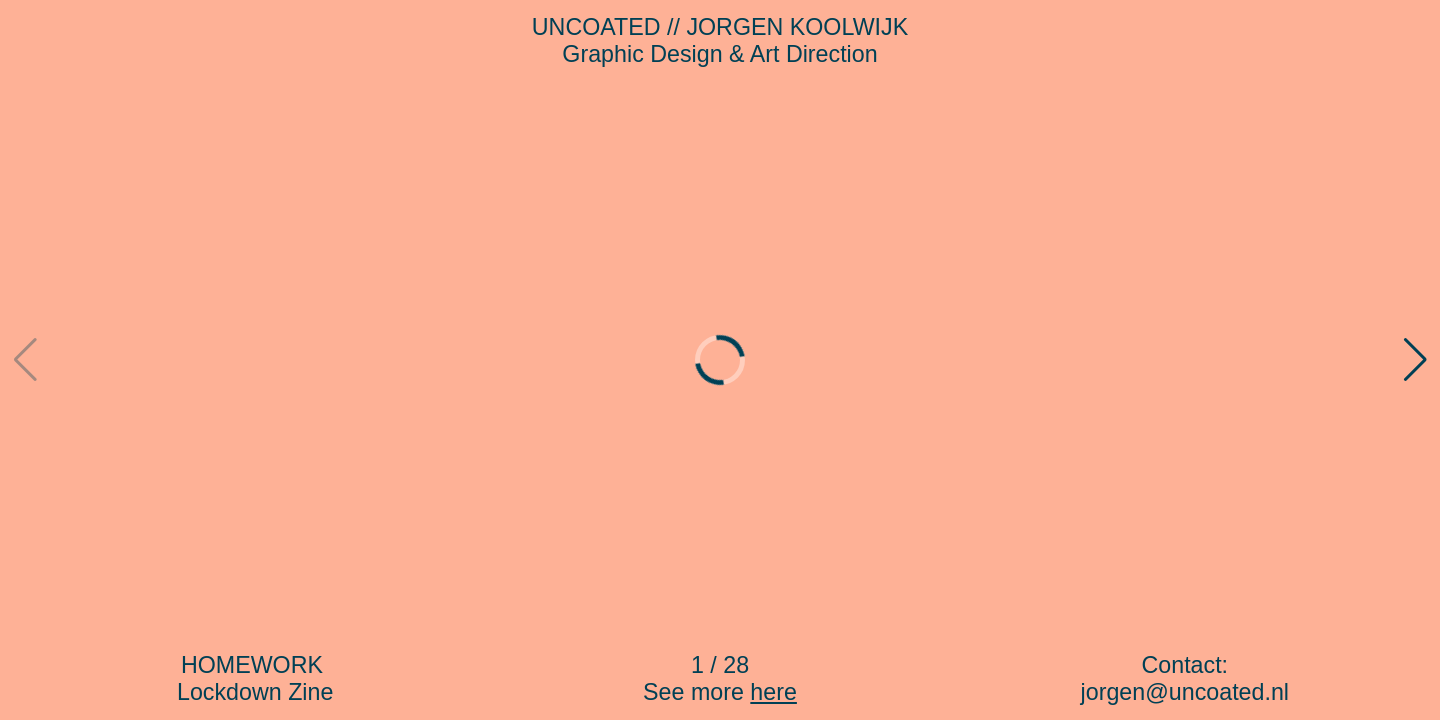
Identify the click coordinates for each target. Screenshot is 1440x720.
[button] (1415, 360)
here (773, 692)
